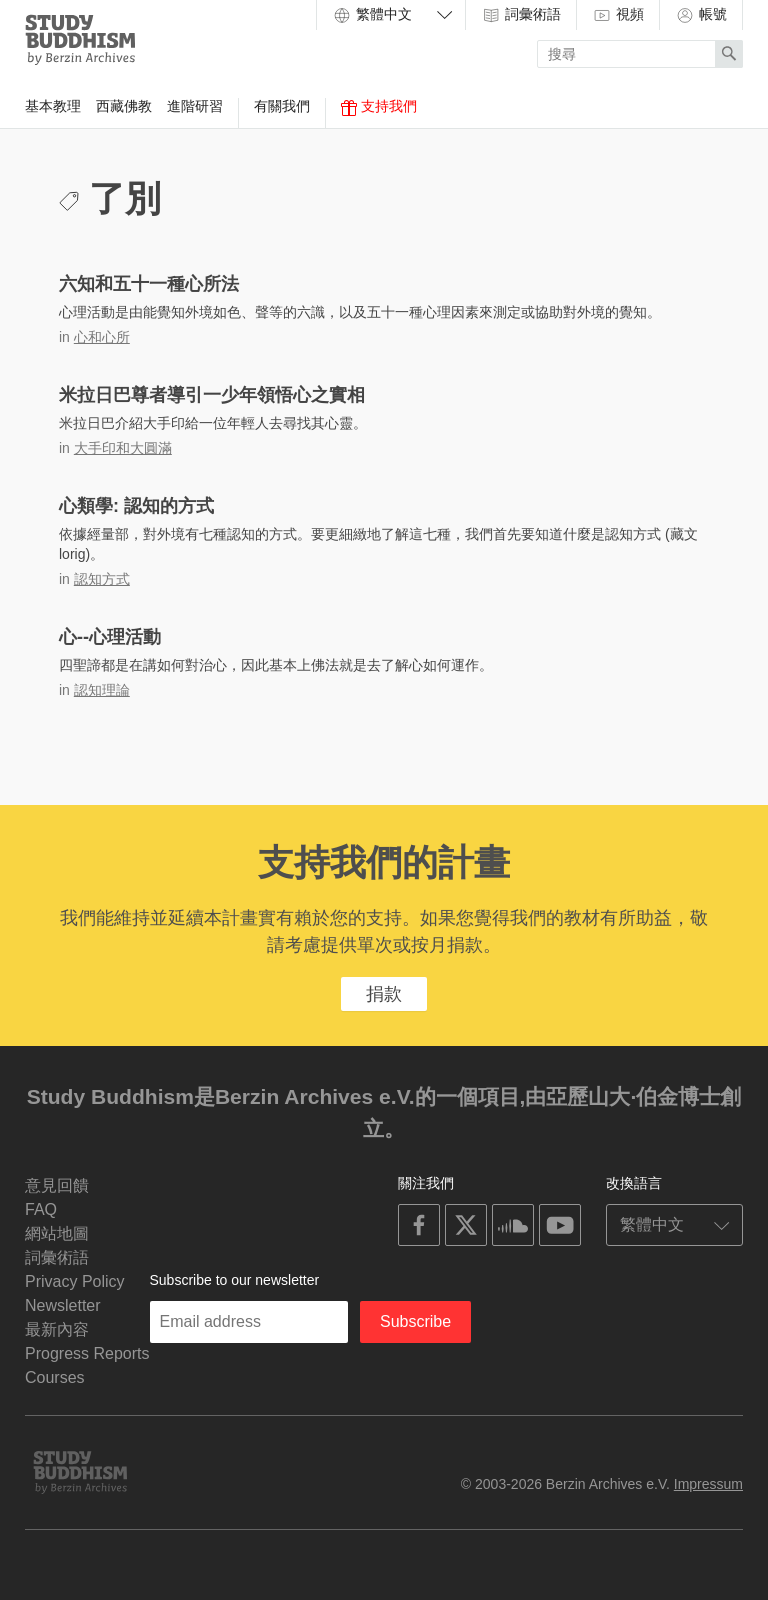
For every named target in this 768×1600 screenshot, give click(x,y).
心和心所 (102, 337)
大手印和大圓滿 (123, 448)
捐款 (384, 994)
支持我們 (379, 107)
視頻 (618, 15)
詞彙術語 (521, 15)
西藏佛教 (124, 106)
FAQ (41, 1209)
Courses (55, 1377)
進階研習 (195, 106)
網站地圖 (57, 1233)
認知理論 (102, 690)
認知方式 (102, 579)
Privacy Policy (75, 1281)
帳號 (701, 15)
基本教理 (53, 106)
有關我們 (282, 106)
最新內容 (57, 1329)
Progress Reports (87, 1353)
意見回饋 (57, 1185)
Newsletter (63, 1305)
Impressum (708, 1484)
